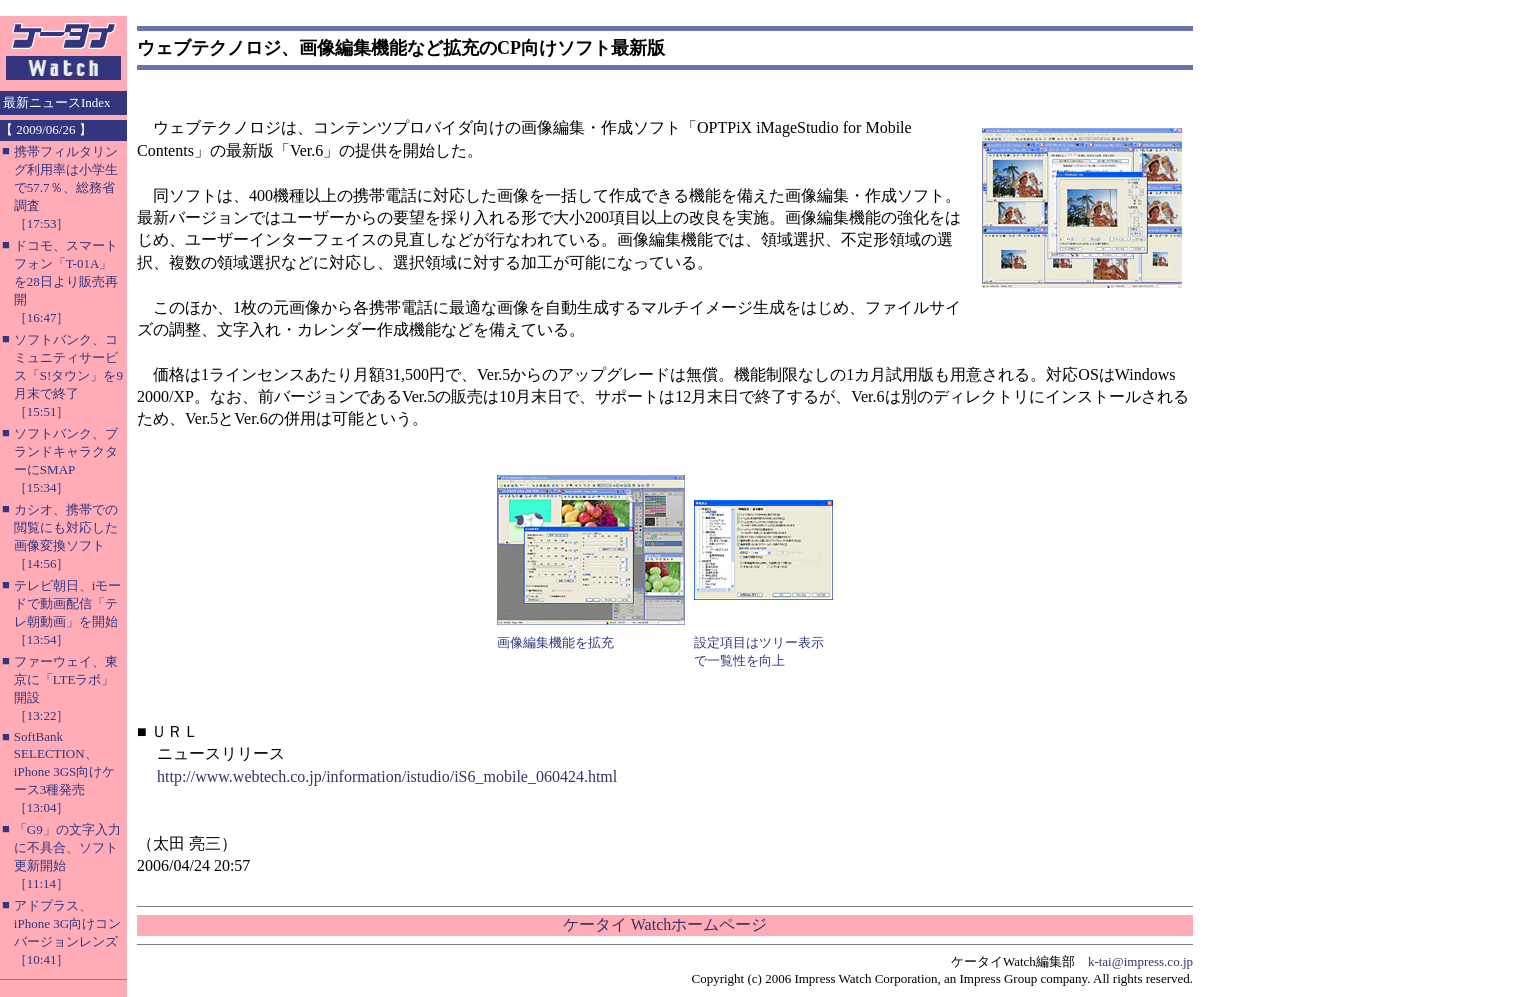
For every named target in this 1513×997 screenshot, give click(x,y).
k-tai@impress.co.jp (1140, 961)
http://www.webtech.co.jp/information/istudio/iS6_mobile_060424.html (387, 776)
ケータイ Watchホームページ (665, 924)
